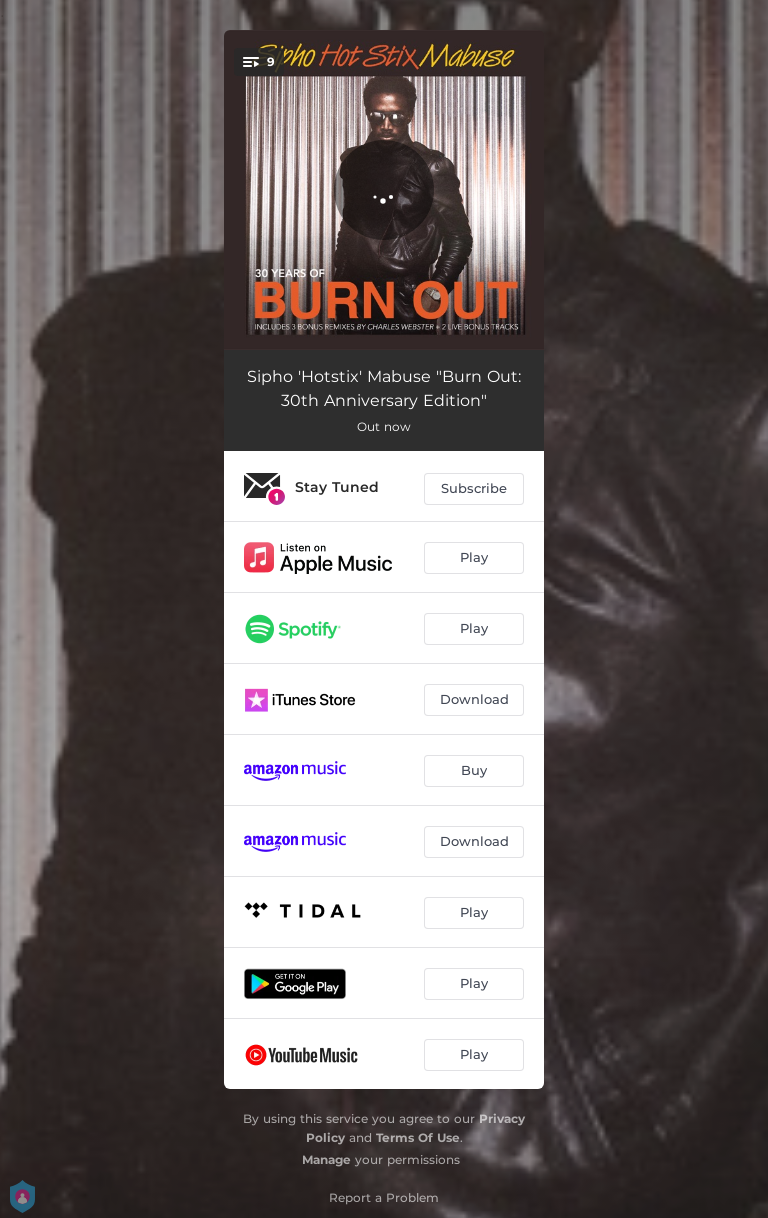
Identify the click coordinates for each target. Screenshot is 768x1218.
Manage (326, 1159)
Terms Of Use (418, 1137)
